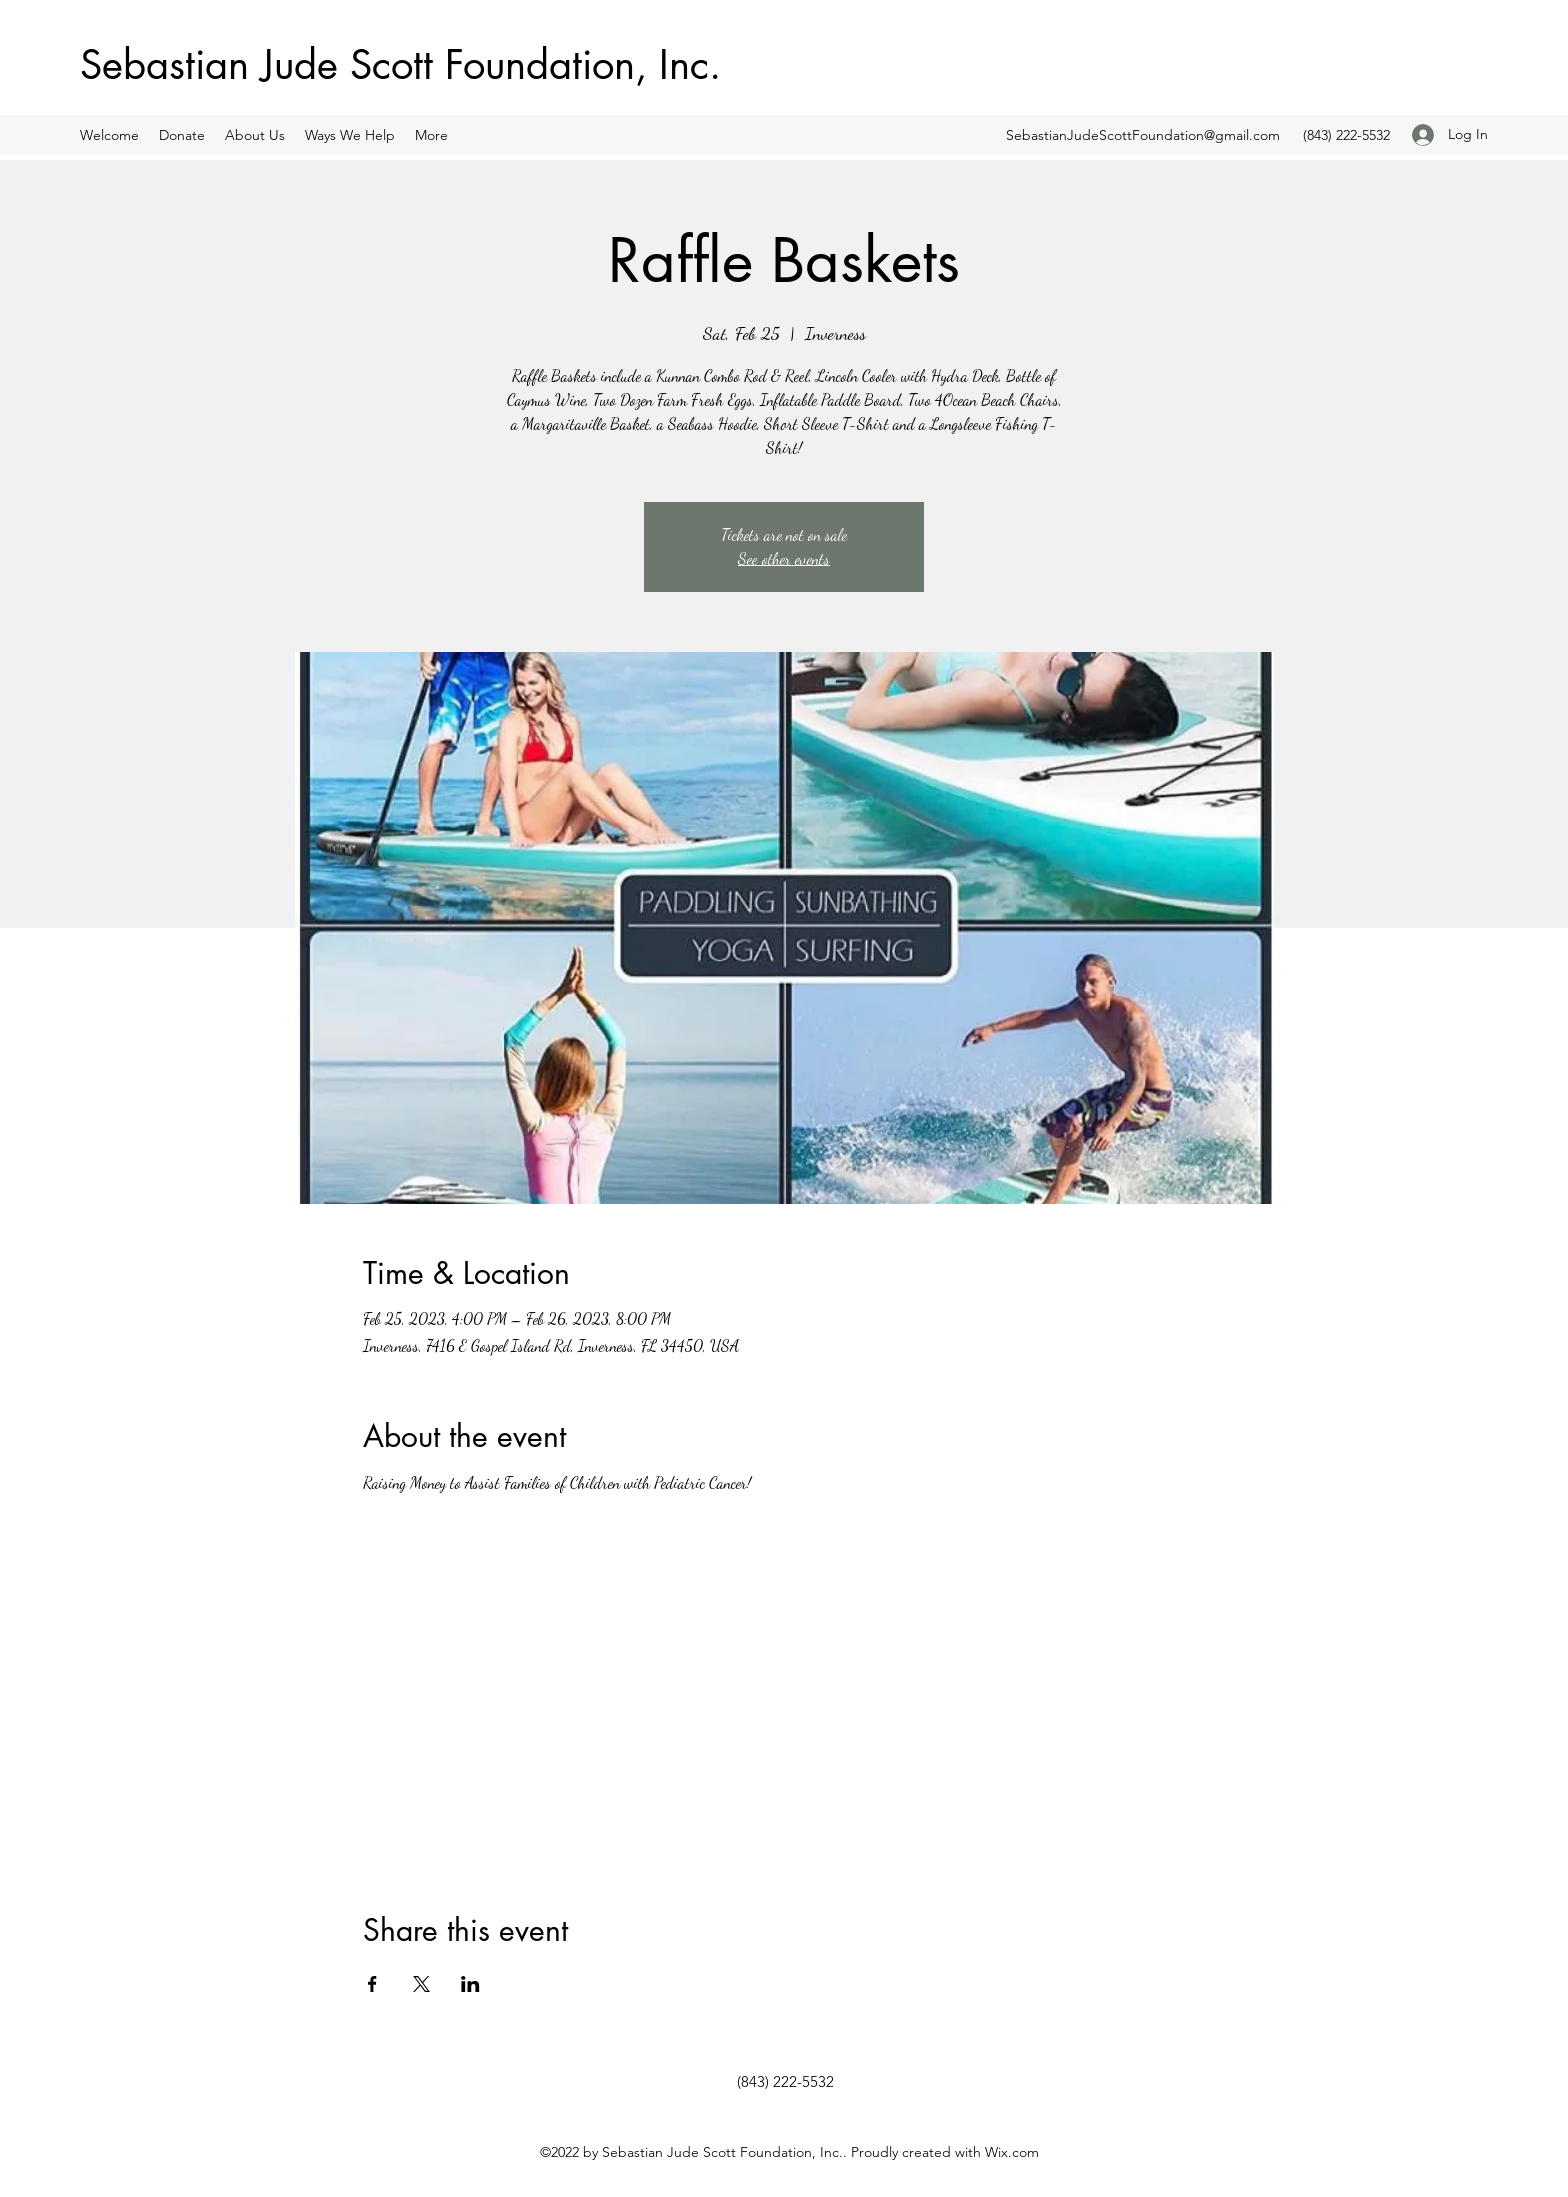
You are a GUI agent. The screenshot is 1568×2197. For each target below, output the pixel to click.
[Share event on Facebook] (372, 1984)
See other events (784, 558)
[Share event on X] (421, 1984)
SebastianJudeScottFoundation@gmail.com (1143, 135)
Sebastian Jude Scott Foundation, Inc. (400, 65)
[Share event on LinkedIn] (470, 1984)
